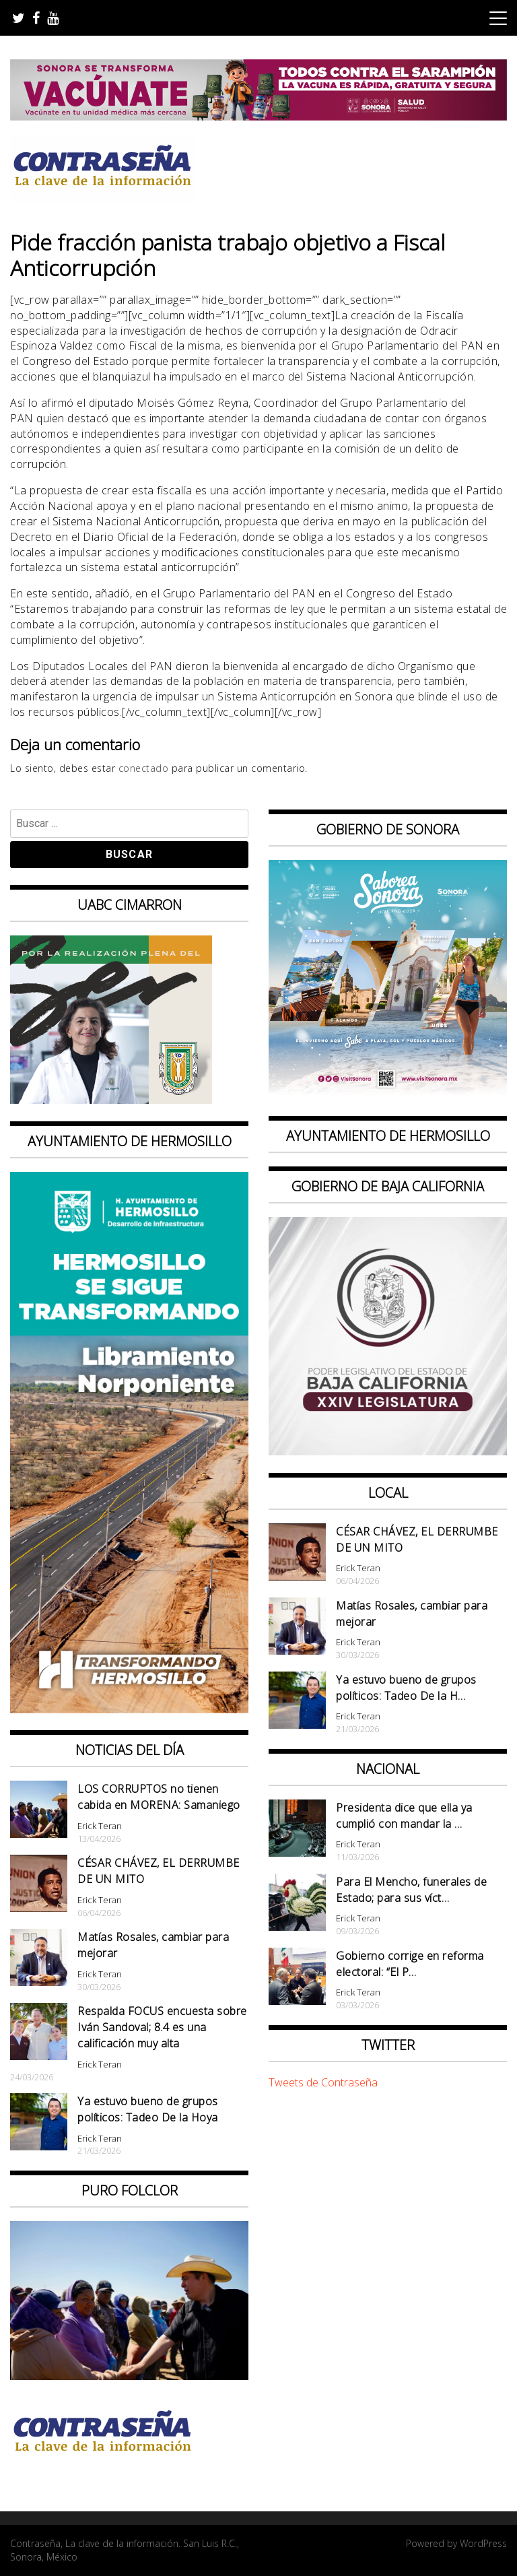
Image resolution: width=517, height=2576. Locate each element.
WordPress (483, 2543)
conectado (143, 768)
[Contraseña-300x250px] (111, 1099)
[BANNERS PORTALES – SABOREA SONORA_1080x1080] (388, 1094)
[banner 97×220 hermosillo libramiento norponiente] (129, 1709)
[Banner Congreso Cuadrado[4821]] (388, 1451)
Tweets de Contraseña (323, 2082)
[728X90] (258, 116)
